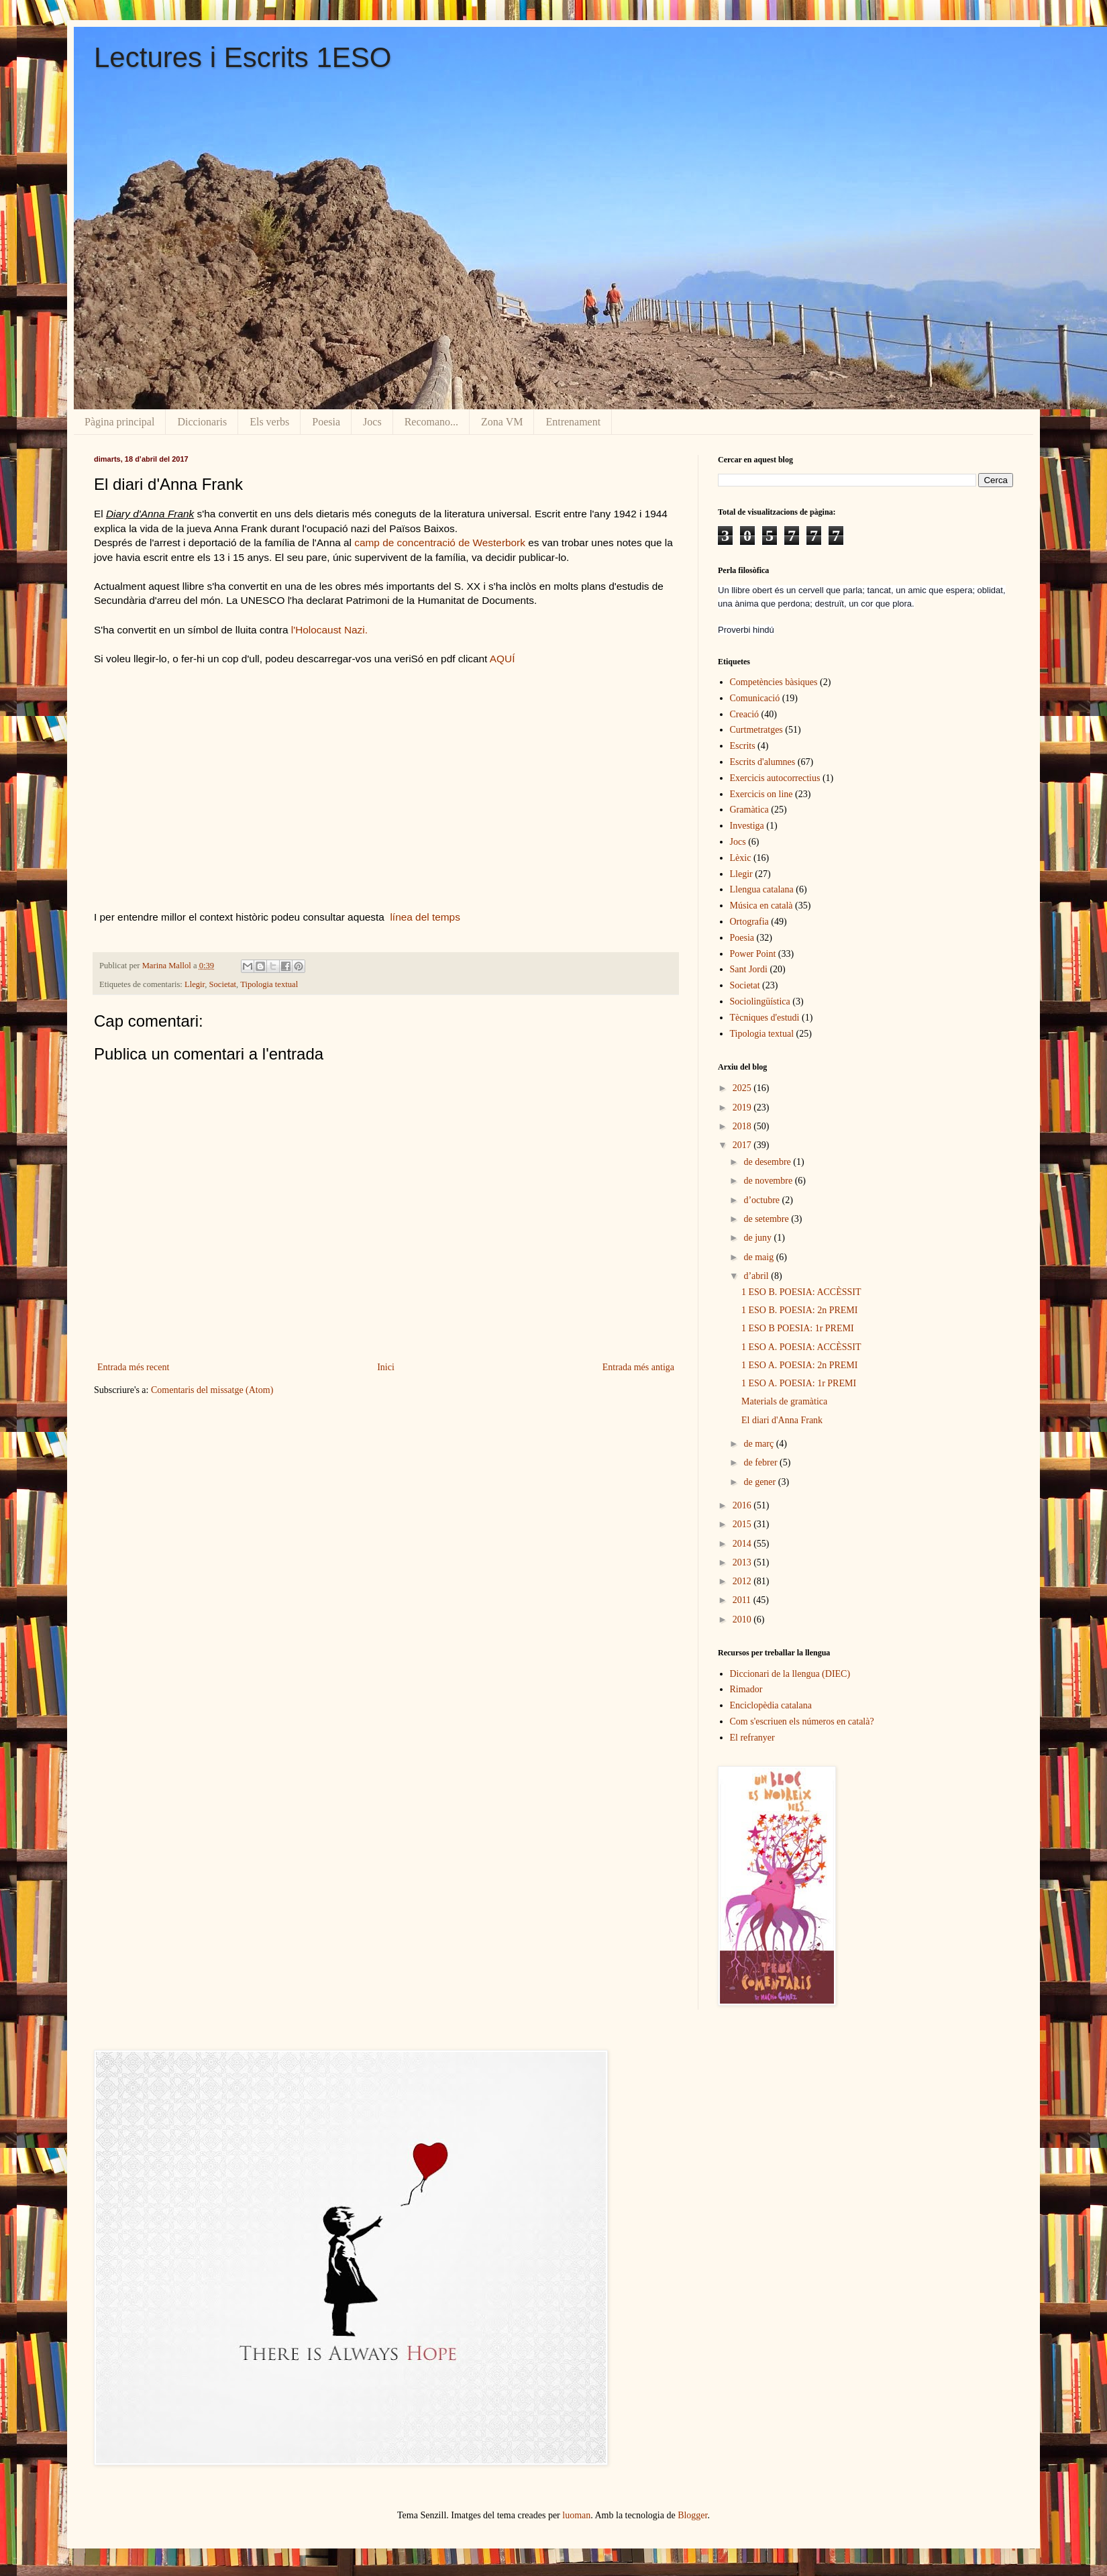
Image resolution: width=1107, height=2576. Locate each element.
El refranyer (752, 1738)
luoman (576, 2515)
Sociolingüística (760, 1001)
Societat (223, 984)
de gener (760, 1482)
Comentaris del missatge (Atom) (212, 1390)
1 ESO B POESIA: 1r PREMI (797, 1328)
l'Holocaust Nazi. (328, 629)
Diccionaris (202, 421)
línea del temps (423, 917)
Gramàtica (749, 810)
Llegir (194, 984)
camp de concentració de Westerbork (439, 542)
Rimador (746, 1689)
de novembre (768, 1181)
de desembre (768, 1162)
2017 (743, 1145)
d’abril (757, 1276)
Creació (744, 714)
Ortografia (749, 922)
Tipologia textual (269, 984)
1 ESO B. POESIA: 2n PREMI (799, 1310)
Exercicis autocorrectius (775, 778)
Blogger (692, 2515)
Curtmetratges (756, 730)
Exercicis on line (761, 794)
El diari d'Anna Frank (782, 1420)
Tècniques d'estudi (765, 1018)
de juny (758, 1238)
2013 (743, 1562)
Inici (385, 1367)
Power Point (753, 954)
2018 (743, 1126)
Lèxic (740, 858)
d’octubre (762, 1200)
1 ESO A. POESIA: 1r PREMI (798, 1383)
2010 (743, 1619)
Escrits (742, 746)
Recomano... (431, 421)
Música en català (761, 905)
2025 (743, 1088)
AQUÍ (502, 658)
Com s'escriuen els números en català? (802, 1721)
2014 (743, 1544)
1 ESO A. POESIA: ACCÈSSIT (801, 1347)
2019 (743, 1107)
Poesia (326, 421)
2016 (743, 1505)
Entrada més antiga (638, 1367)
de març (759, 1444)
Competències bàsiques (774, 682)
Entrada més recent (133, 1367)
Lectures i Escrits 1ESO (242, 57)
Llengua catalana (762, 889)
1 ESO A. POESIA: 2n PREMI (799, 1365)
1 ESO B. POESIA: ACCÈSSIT (801, 1292)
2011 (743, 1600)
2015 (743, 1524)
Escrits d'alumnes (763, 762)
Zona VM (502, 421)
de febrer (761, 1462)
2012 (743, 1581)
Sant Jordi (749, 969)
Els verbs (269, 421)
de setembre (767, 1219)
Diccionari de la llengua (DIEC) (790, 1674)
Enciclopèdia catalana (771, 1705)
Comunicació (755, 698)
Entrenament (572, 421)
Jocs (372, 421)
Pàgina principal (119, 421)
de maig (759, 1257)
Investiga (747, 826)
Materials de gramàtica (784, 1401)
